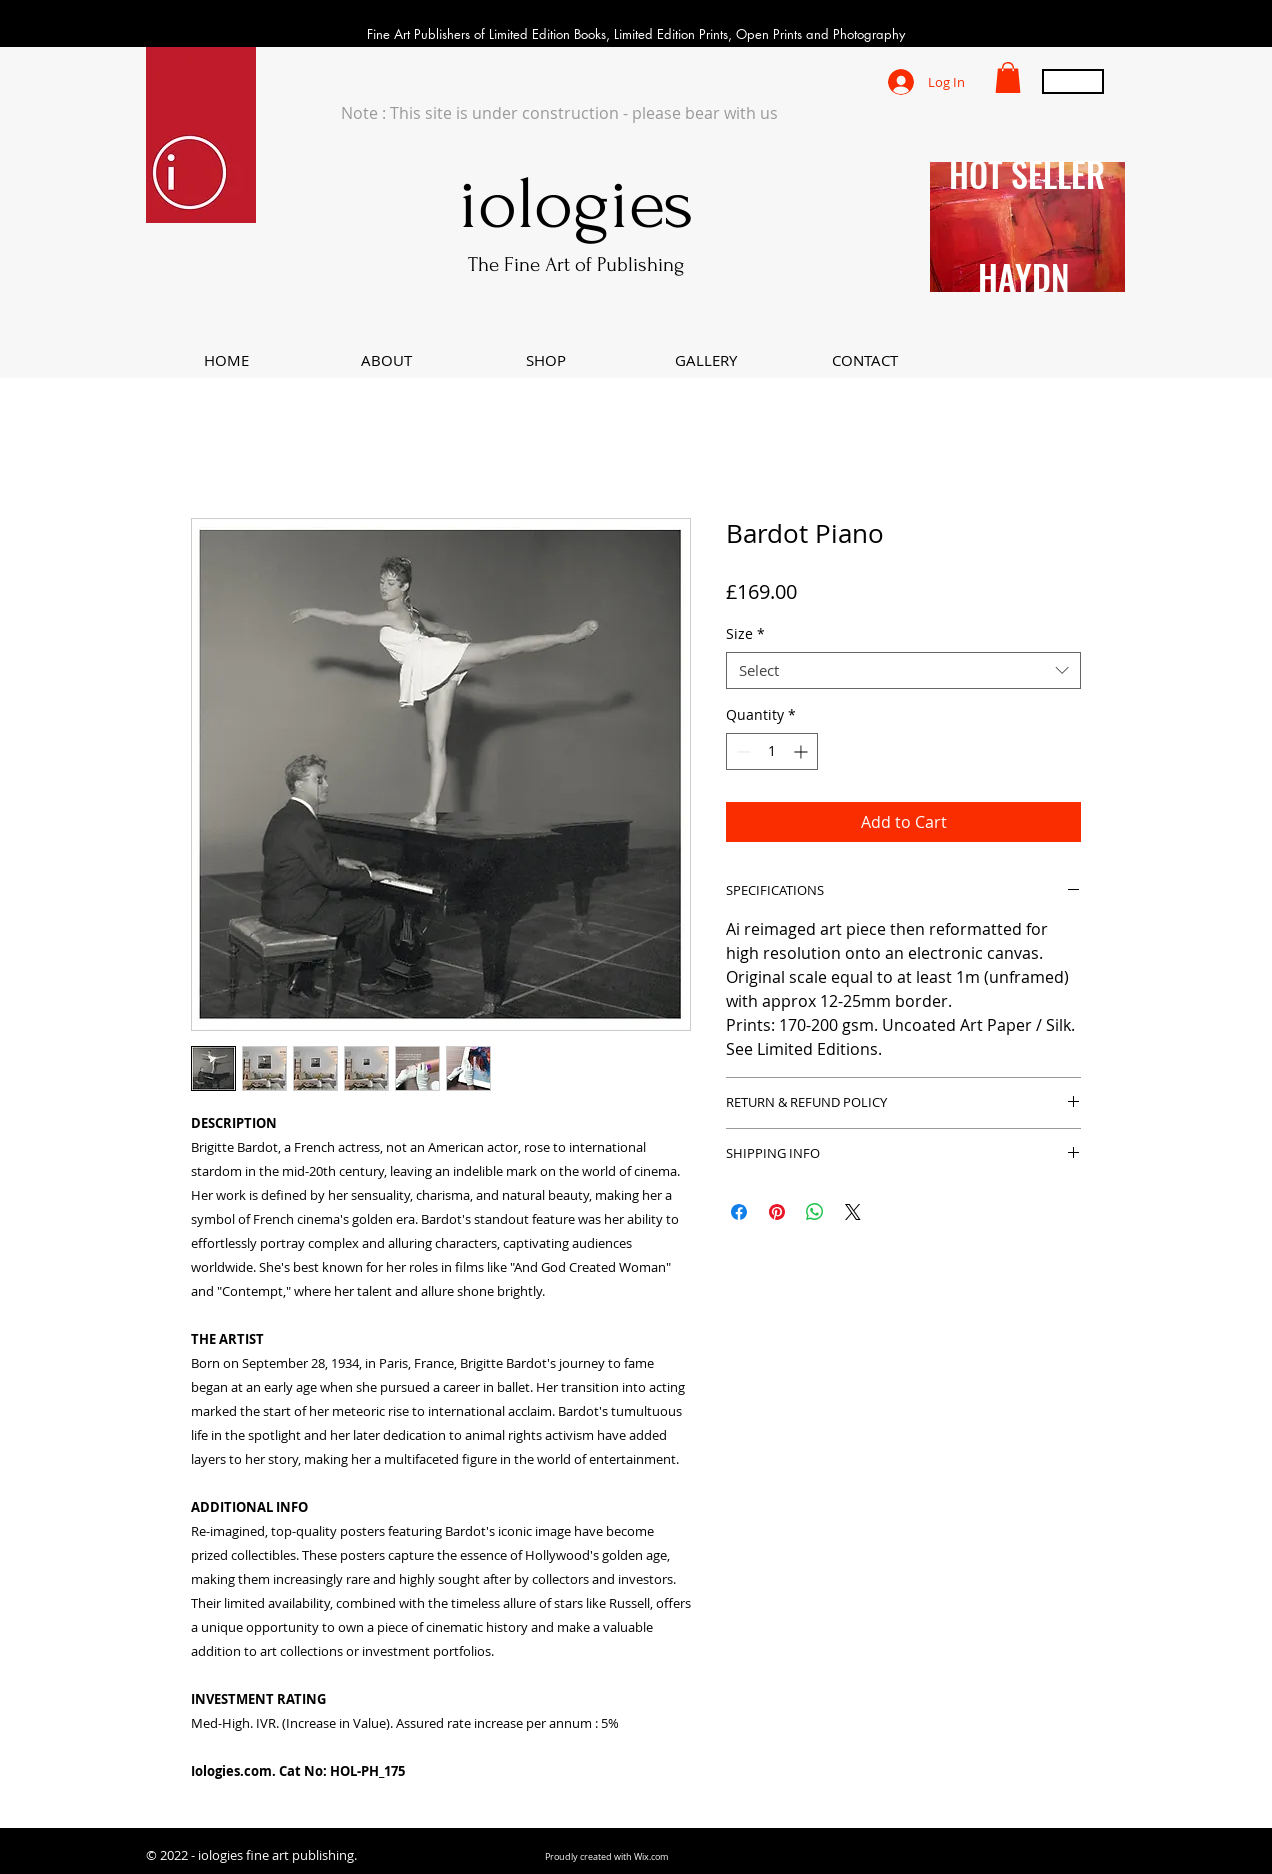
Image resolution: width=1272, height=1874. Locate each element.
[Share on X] (853, 1212)
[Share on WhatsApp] (815, 1212)
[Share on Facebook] (739, 1212)
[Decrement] (741, 751)
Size (745, 634)
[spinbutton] (772, 751)
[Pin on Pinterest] (777, 1212)
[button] (1008, 77)
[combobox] (903, 671)
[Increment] (802, 751)
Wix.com (651, 1857)
